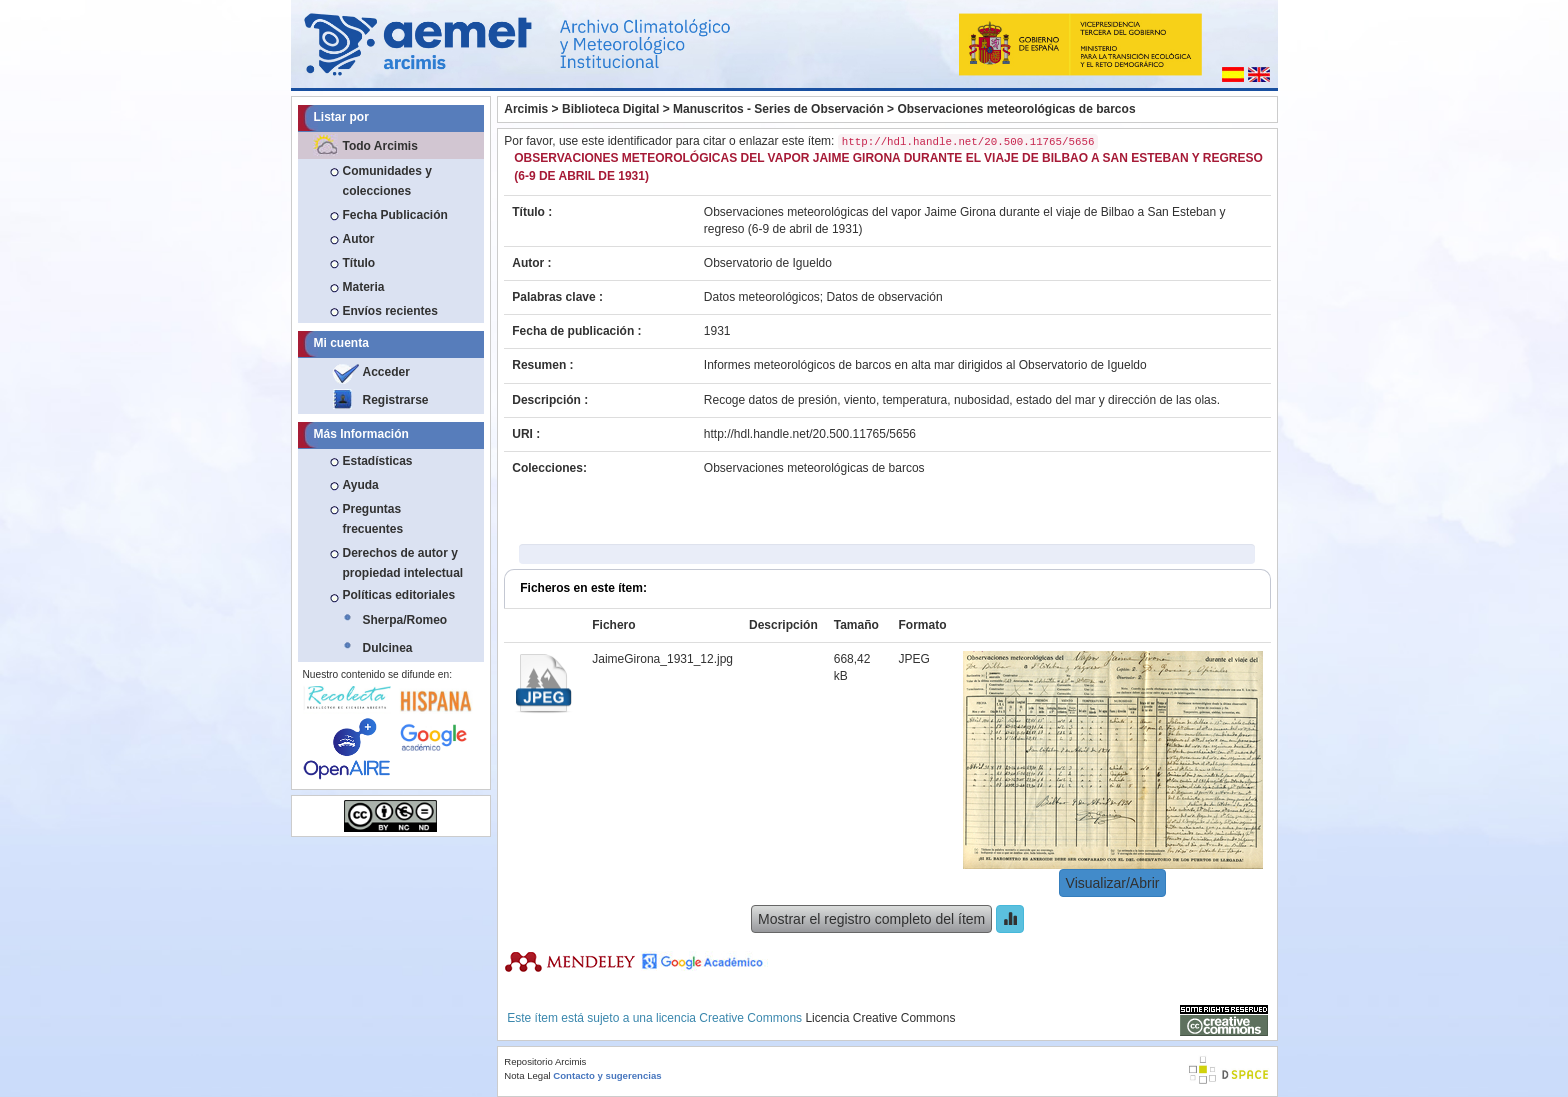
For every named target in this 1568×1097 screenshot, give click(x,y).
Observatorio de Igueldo (768, 263)
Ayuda (361, 485)
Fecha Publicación (395, 215)
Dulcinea (388, 648)
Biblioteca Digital (610, 109)
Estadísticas (378, 461)
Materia (364, 287)
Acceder (386, 372)
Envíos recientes (390, 311)
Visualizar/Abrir (1113, 883)
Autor (359, 239)
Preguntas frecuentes (373, 519)
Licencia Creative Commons (880, 1018)
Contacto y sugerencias (607, 1075)
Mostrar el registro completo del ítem (871, 919)
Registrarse (396, 400)
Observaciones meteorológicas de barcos (1016, 109)
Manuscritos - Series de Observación (778, 109)
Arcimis (526, 109)
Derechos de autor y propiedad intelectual (403, 563)
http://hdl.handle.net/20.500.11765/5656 (810, 434)
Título (359, 263)
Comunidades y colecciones (387, 181)
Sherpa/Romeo (405, 620)
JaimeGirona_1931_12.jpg (662, 659)
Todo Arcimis (380, 146)
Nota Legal (527, 1075)
